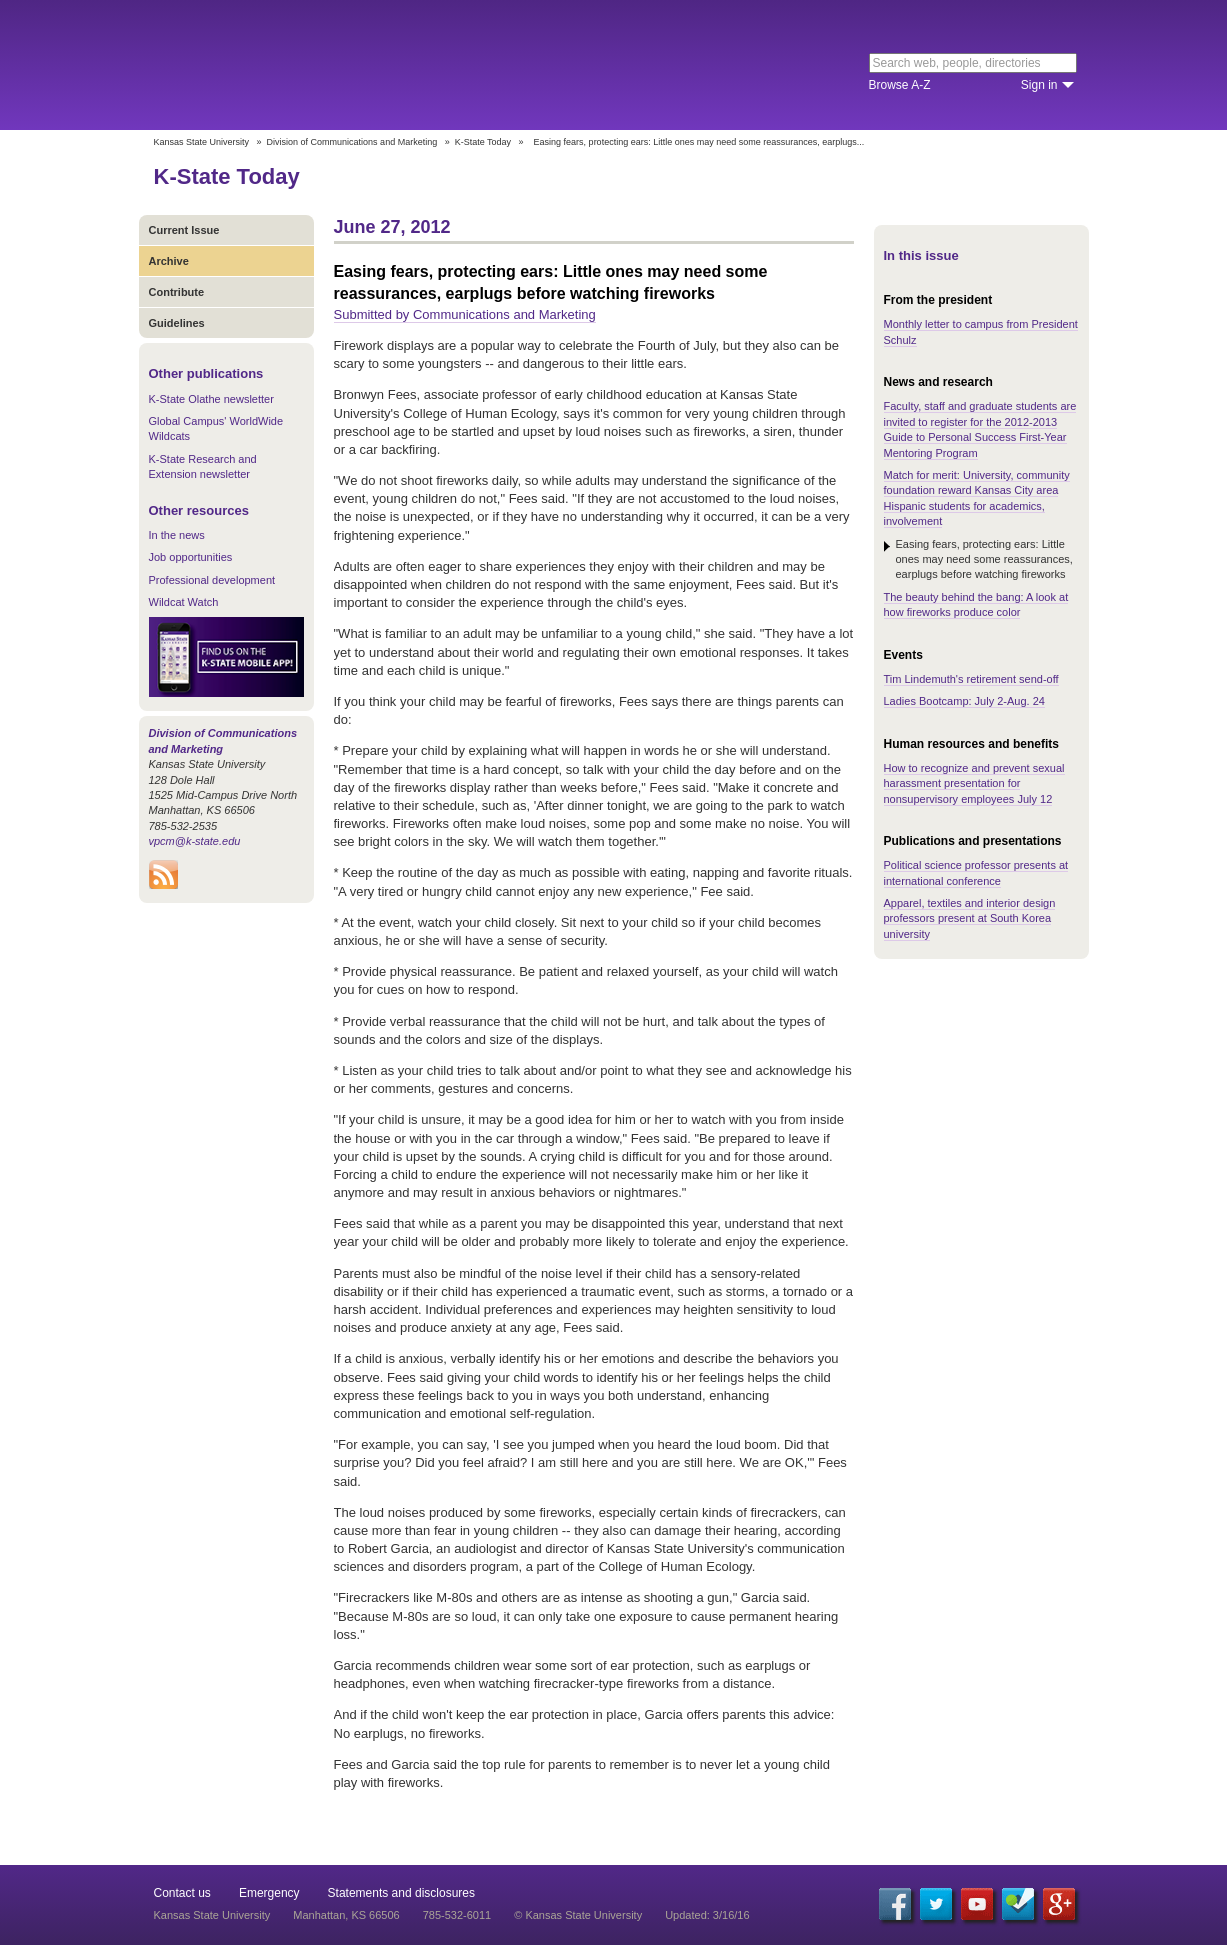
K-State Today (483, 142)
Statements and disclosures (401, 1893)
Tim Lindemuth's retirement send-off (971, 679)
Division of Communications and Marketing (352, 142)
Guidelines (177, 323)
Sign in (1039, 85)
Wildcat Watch (184, 602)
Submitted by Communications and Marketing (465, 314)
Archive (169, 261)
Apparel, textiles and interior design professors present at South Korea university (970, 918)
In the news (177, 535)
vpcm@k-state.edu (195, 841)
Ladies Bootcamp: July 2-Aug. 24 (964, 701)
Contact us (182, 1893)
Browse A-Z (900, 85)
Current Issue (184, 230)
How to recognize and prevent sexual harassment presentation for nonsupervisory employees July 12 (974, 783)
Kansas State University (316, 65)
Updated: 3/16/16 (707, 1915)
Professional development (212, 580)
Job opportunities (191, 557)
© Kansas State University (578, 1915)
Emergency (269, 1893)
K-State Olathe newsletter (211, 399)
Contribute (177, 292)
